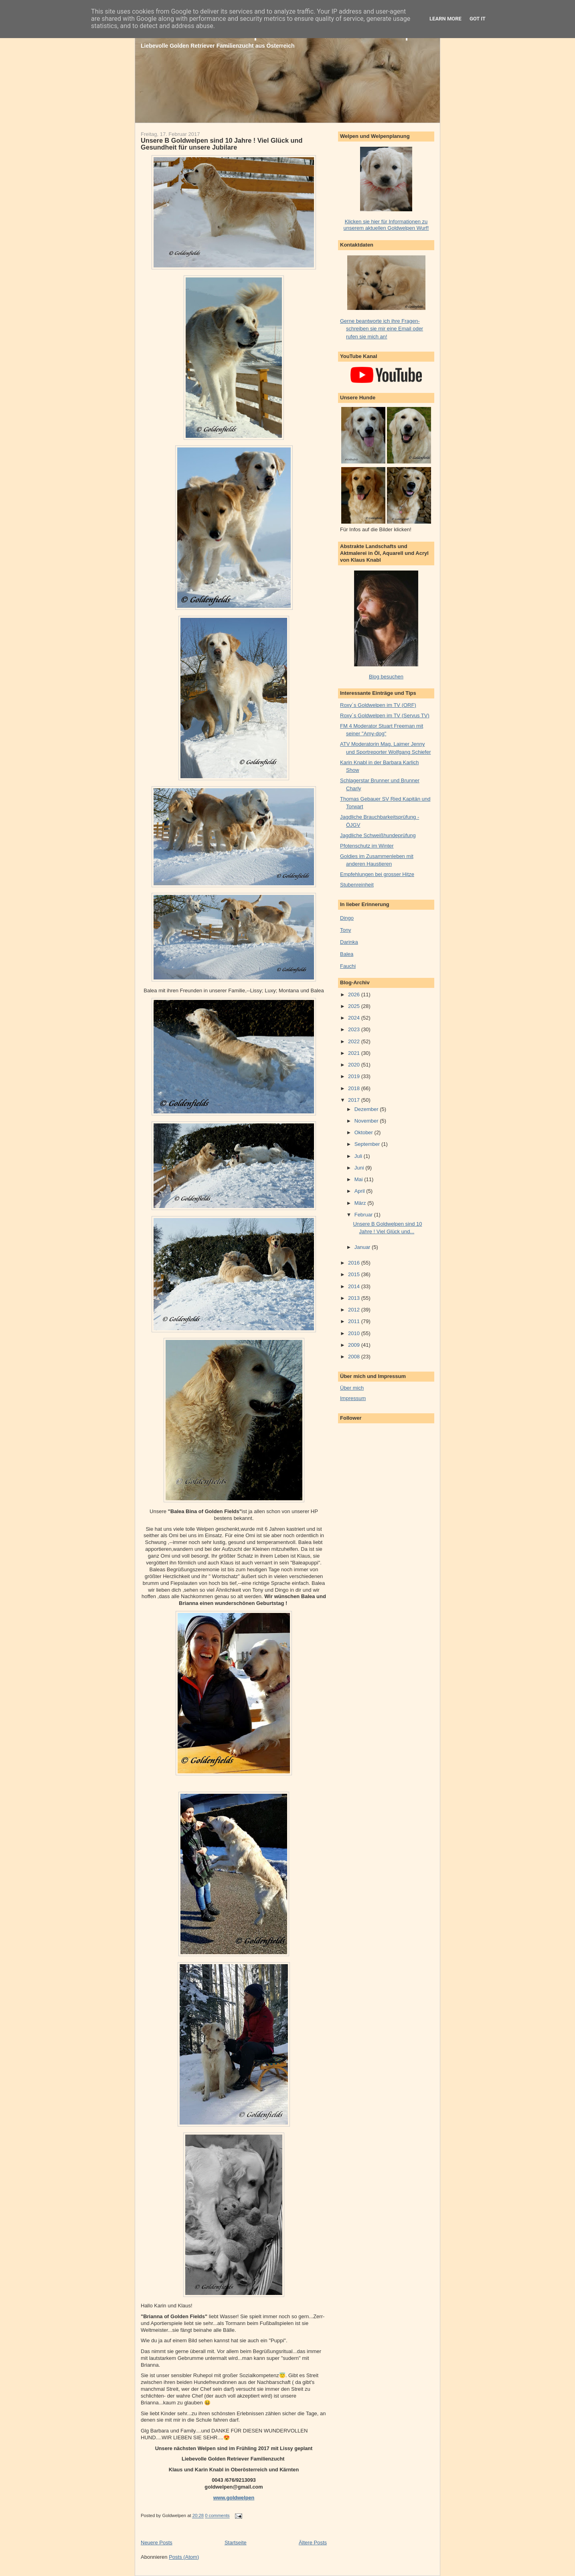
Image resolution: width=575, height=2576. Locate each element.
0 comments (217, 2515)
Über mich (352, 1388)
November (367, 1121)
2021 (354, 1053)
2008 (354, 1357)
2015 (354, 1274)
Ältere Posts (313, 2543)
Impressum (353, 1398)
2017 (354, 1100)
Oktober (364, 1132)
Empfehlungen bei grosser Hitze (377, 874)
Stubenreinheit (357, 885)
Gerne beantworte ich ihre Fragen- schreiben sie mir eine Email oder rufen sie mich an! (381, 329)
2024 (354, 1018)
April (360, 1191)
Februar (364, 1215)
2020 (354, 1065)
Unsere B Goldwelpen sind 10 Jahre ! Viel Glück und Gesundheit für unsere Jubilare (221, 144)
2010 (354, 1333)
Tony (345, 930)
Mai (359, 1179)
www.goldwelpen (234, 2498)
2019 (354, 1076)
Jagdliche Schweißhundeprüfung (378, 835)
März (361, 1203)
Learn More (445, 19)
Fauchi (348, 966)
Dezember (367, 1109)
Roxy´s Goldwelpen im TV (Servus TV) (384, 715)
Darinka (349, 942)
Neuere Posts (156, 2543)
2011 (354, 1321)
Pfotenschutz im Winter (367, 846)
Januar (363, 1247)
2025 (354, 1006)
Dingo (347, 918)
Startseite (236, 2543)
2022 (354, 1041)
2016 (354, 1263)
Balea (346, 954)
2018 (354, 1088)
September (367, 1144)
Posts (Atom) (184, 2557)
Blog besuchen (386, 677)
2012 (354, 1310)
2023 (354, 1029)
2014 (354, 1286)
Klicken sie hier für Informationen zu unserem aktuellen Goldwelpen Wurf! (386, 225)
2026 (354, 995)
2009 (354, 1345)
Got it (478, 19)
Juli (359, 1156)
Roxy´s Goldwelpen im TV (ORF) (378, 705)
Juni (359, 1168)
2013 (354, 1298)
